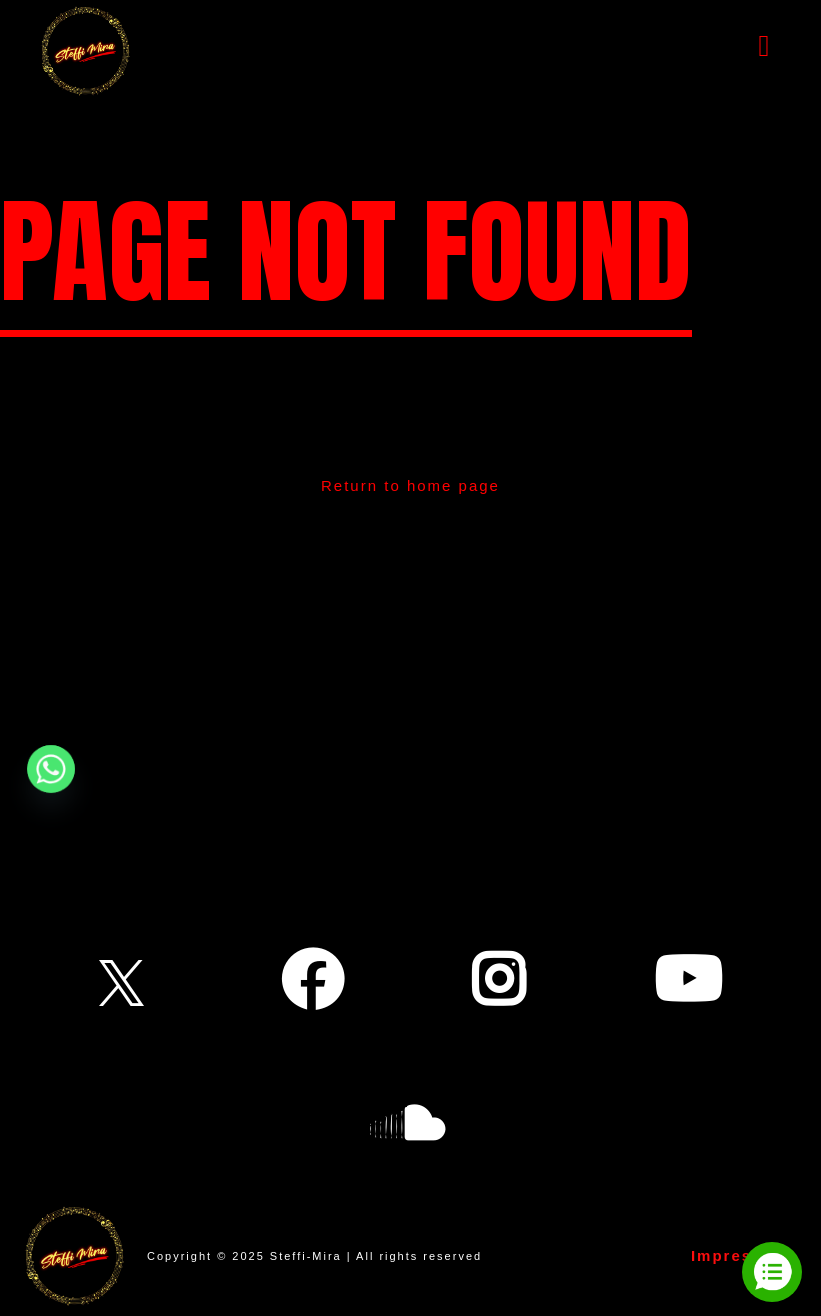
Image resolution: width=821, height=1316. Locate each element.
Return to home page (410, 485)
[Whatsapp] (51, 769)
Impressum (740, 1255)
